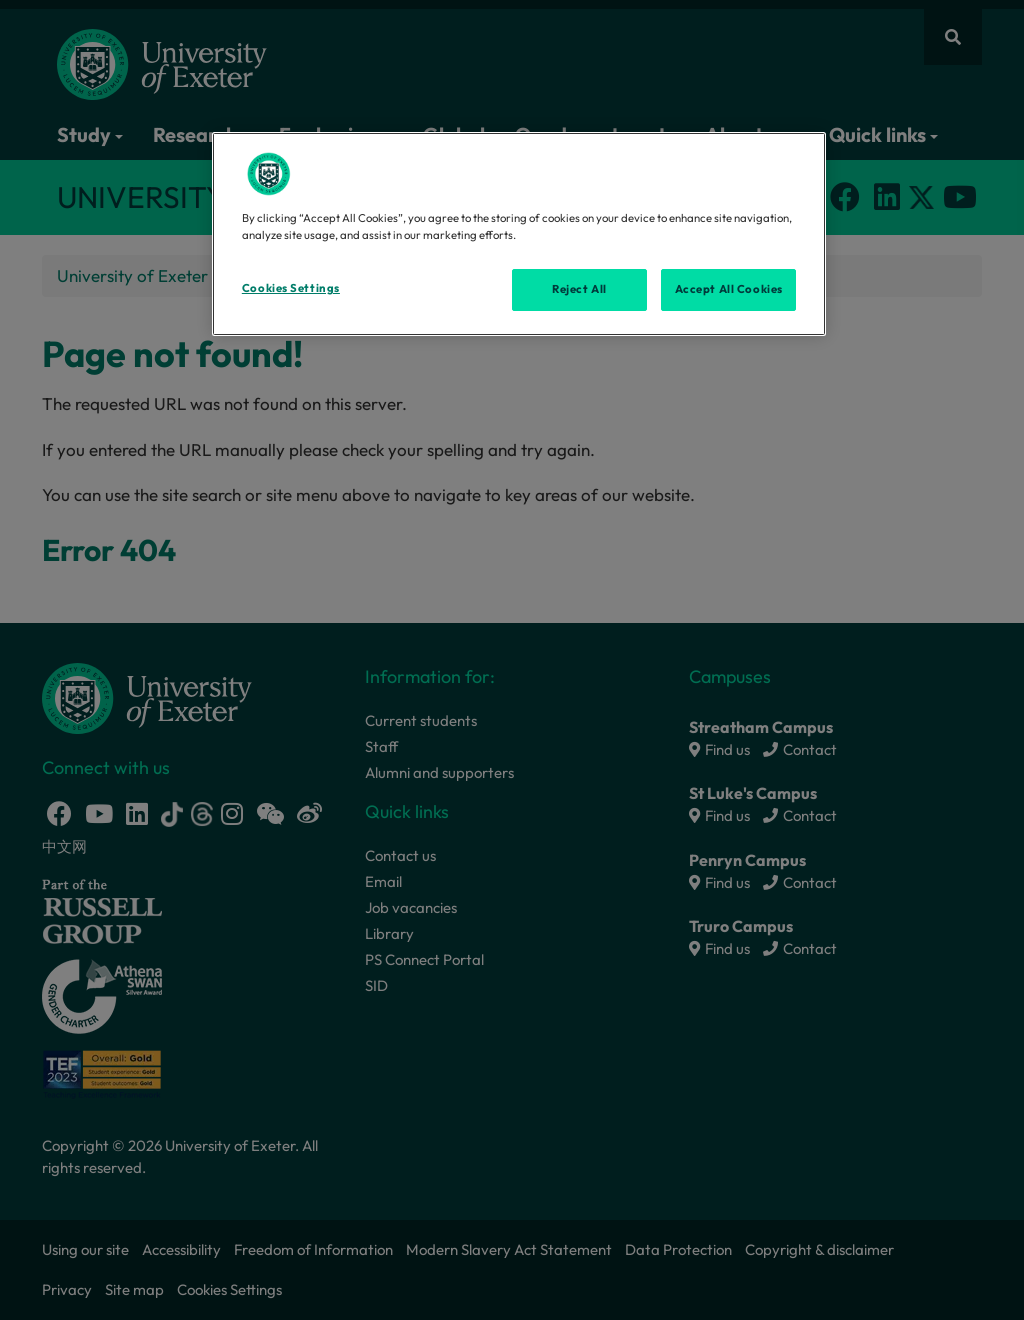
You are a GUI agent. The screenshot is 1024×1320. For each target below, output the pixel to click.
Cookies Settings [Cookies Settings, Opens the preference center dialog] (291, 288)
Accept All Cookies (729, 289)
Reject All (579, 289)
